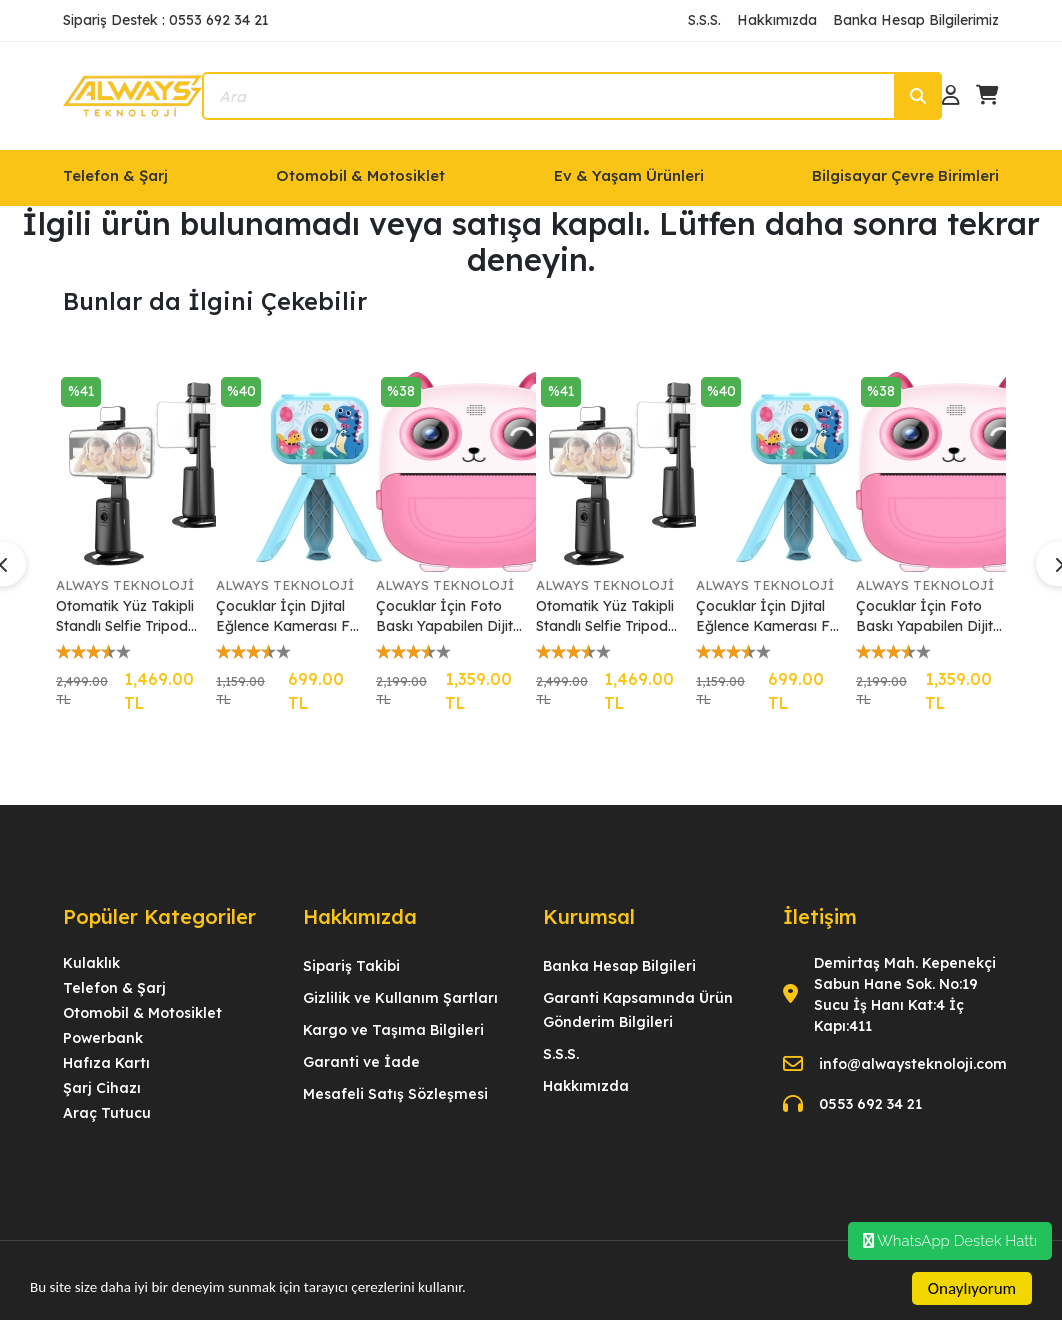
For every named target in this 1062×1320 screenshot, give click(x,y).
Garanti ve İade (361, 1062)
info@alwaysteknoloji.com (913, 1064)
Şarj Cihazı (102, 1088)
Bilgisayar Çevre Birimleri (905, 175)
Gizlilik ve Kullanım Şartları (400, 998)
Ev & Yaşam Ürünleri (629, 175)
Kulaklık (91, 963)
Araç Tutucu (107, 1113)
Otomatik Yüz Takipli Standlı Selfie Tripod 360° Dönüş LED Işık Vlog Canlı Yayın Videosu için (127, 616)
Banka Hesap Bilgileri (619, 966)
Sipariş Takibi (351, 966)
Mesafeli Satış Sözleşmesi (395, 1094)
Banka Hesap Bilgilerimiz (916, 20)
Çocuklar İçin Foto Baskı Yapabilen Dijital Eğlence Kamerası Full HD (450, 616)
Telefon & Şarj (115, 175)
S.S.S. (704, 20)
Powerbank (103, 1038)
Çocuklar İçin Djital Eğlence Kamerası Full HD (290, 616)
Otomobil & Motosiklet (360, 175)
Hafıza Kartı (106, 1063)
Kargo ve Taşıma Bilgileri (393, 1030)
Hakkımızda (777, 20)
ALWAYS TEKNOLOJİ (125, 585)
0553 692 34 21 (870, 1104)
